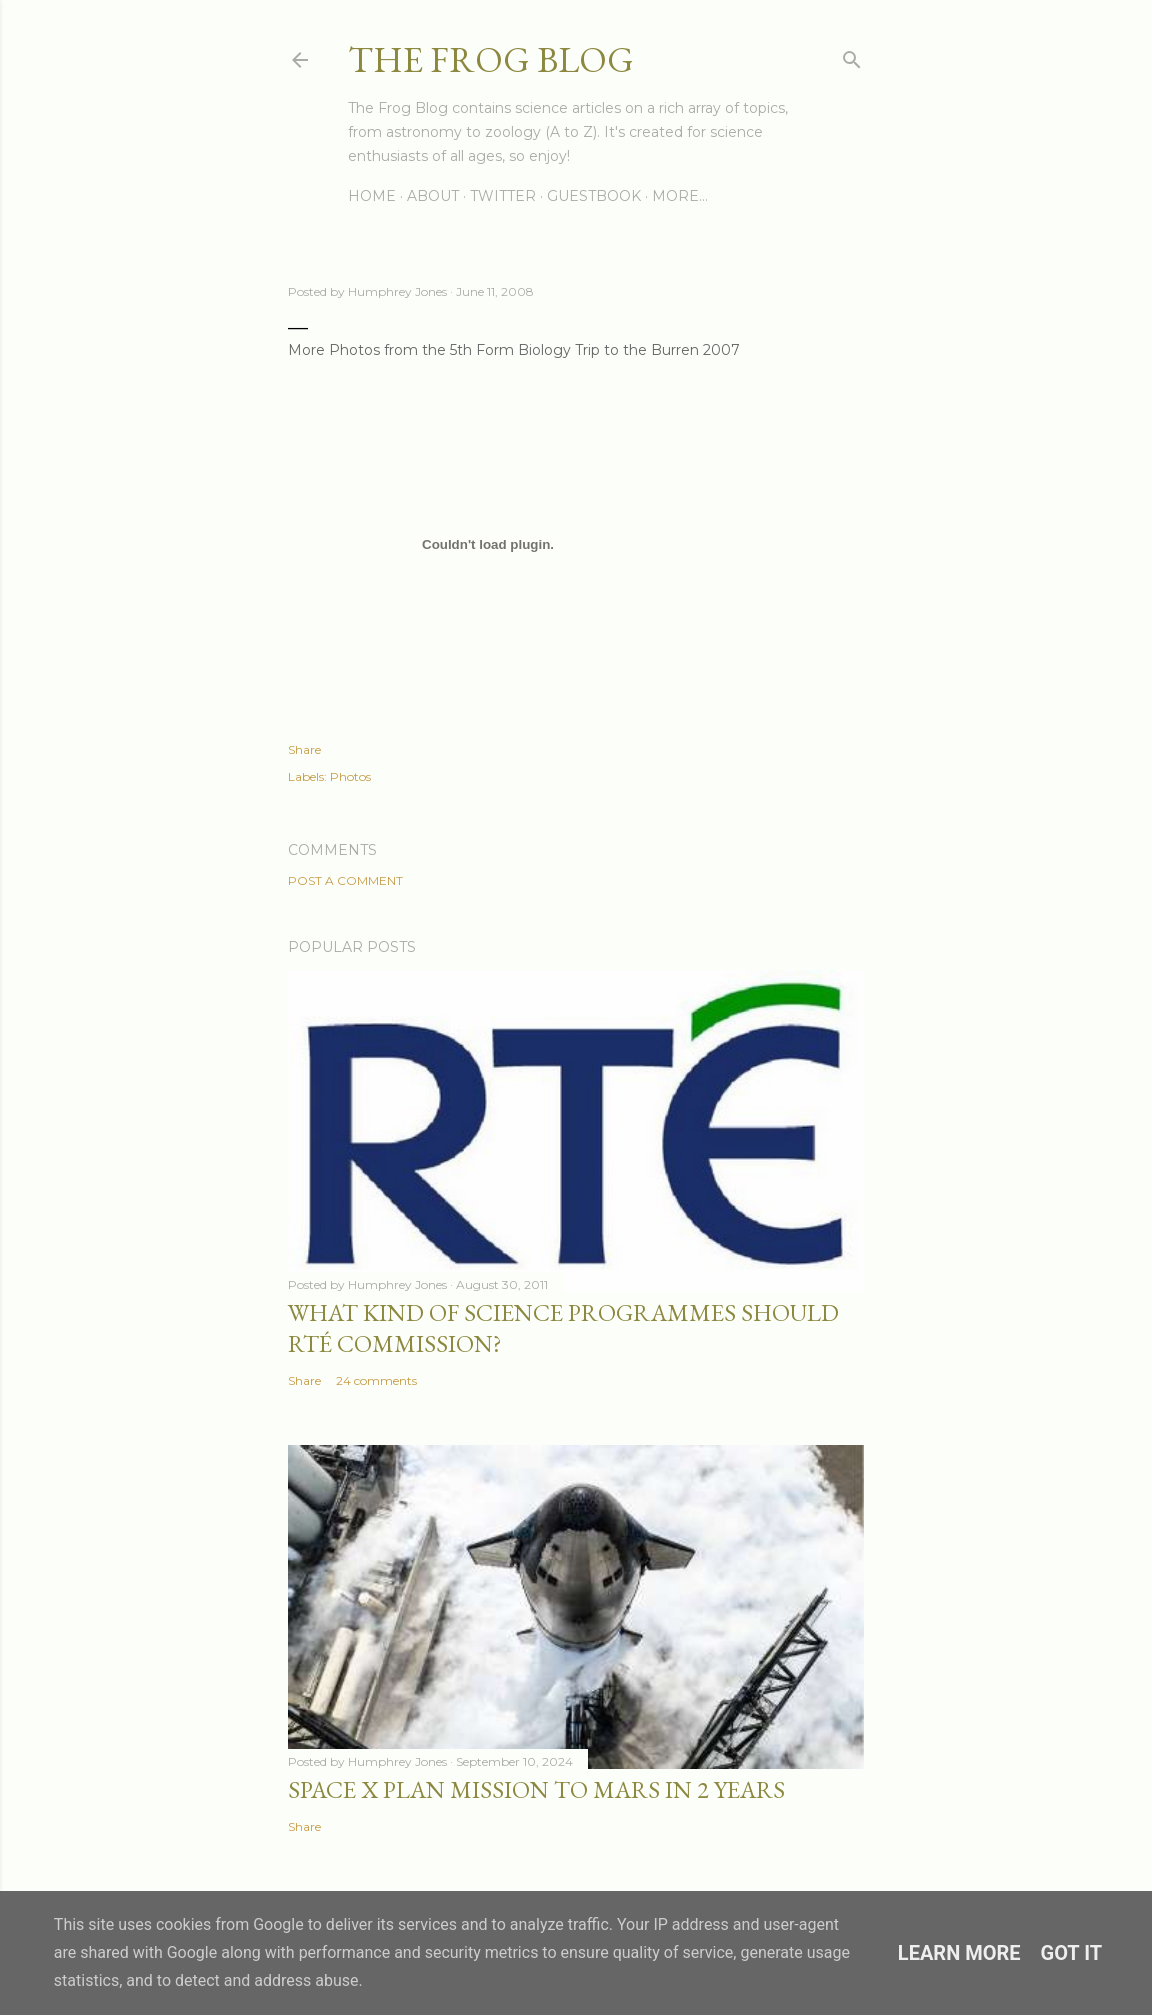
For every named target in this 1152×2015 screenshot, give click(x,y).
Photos (350, 776)
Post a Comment (345, 880)
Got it (1072, 1953)
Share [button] (304, 749)
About (433, 196)
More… (680, 196)
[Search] (852, 55)
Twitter (503, 196)
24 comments (376, 1380)
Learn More (959, 1953)
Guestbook (594, 196)
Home (372, 196)
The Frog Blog (491, 59)
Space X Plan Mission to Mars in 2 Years (536, 1789)
